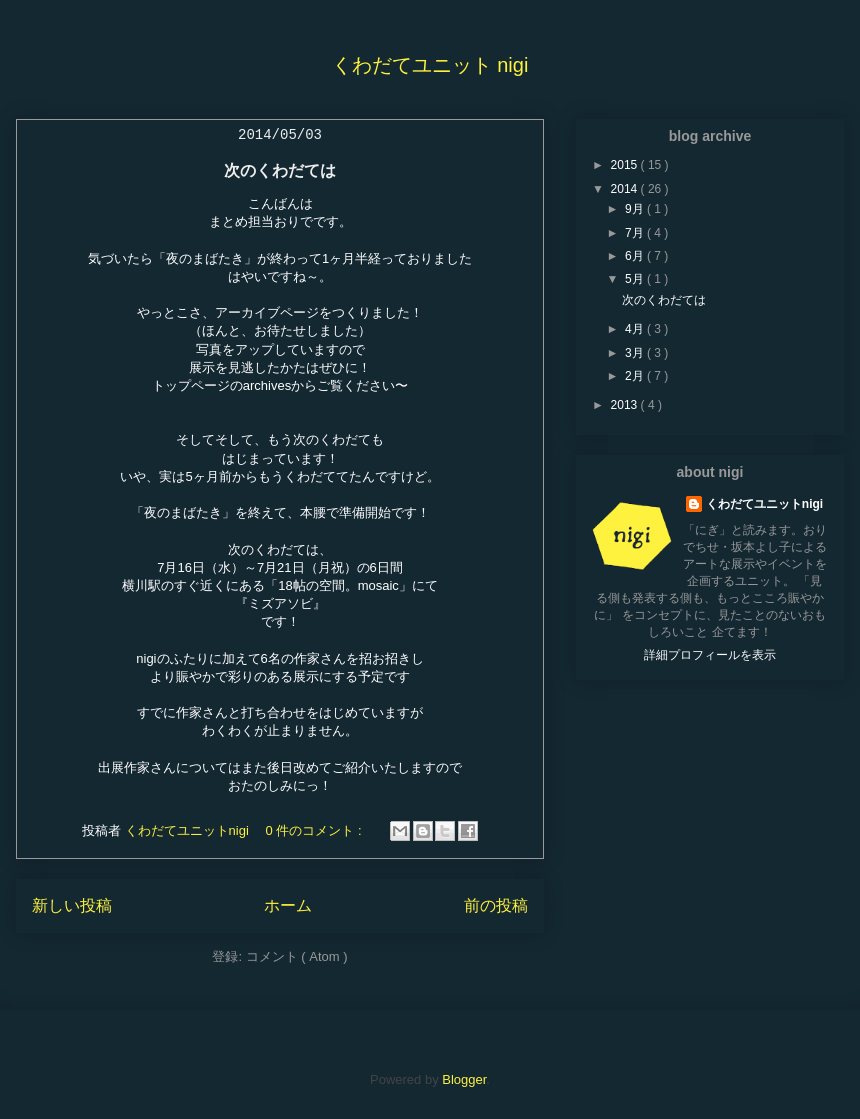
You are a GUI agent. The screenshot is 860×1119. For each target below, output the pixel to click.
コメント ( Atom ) (297, 956)
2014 (626, 189)
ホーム (288, 905)
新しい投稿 (72, 905)
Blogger (464, 1079)
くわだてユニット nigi (430, 65)
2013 (626, 405)
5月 (636, 279)
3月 (636, 353)
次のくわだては (280, 170)
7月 (636, 233)
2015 (626, 165)
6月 (636, 256)
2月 (636, 376)
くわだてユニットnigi (764, 504)
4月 (636, 329)
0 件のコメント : (315, 830)
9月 (636, 209)
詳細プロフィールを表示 (710, 655)
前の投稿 (496, 905)
